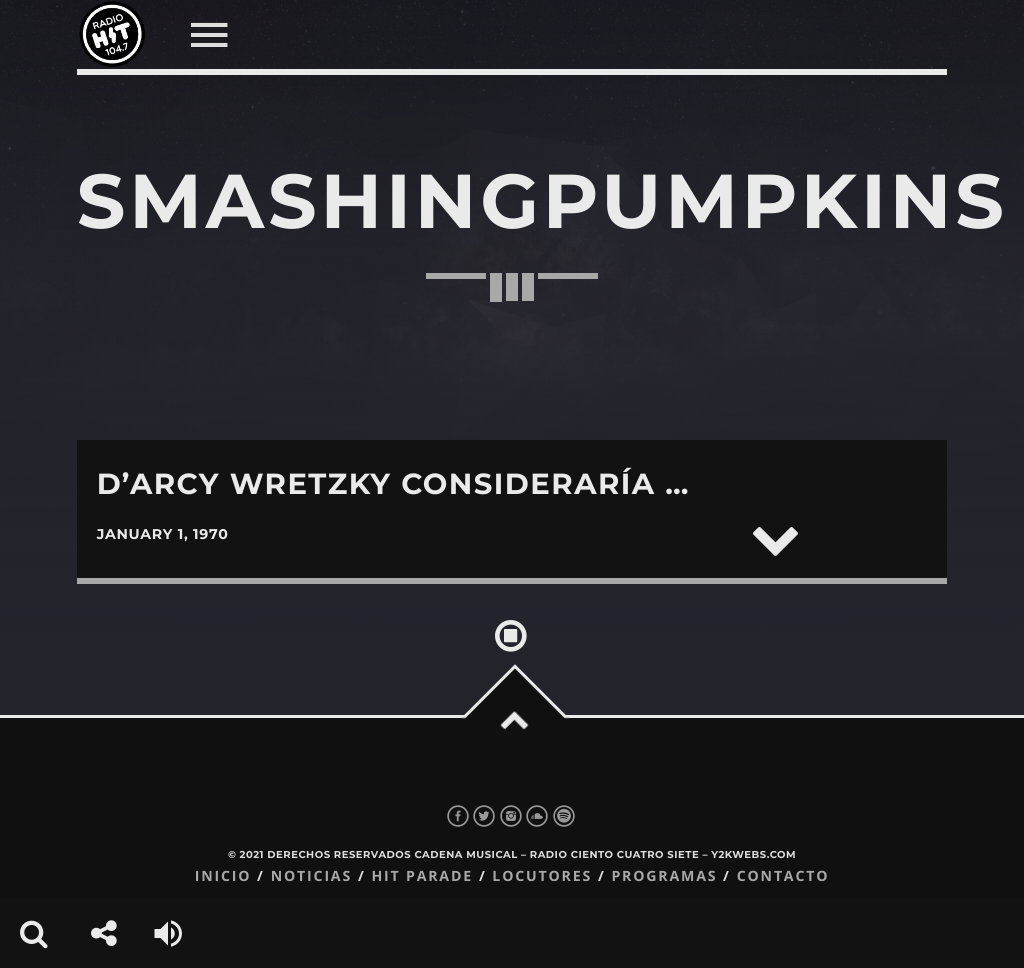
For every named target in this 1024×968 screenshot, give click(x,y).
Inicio (223, 876)
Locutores (542, 876)
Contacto (783, 876)
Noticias (311, 876)
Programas (664, 876)
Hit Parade (421, 876)
